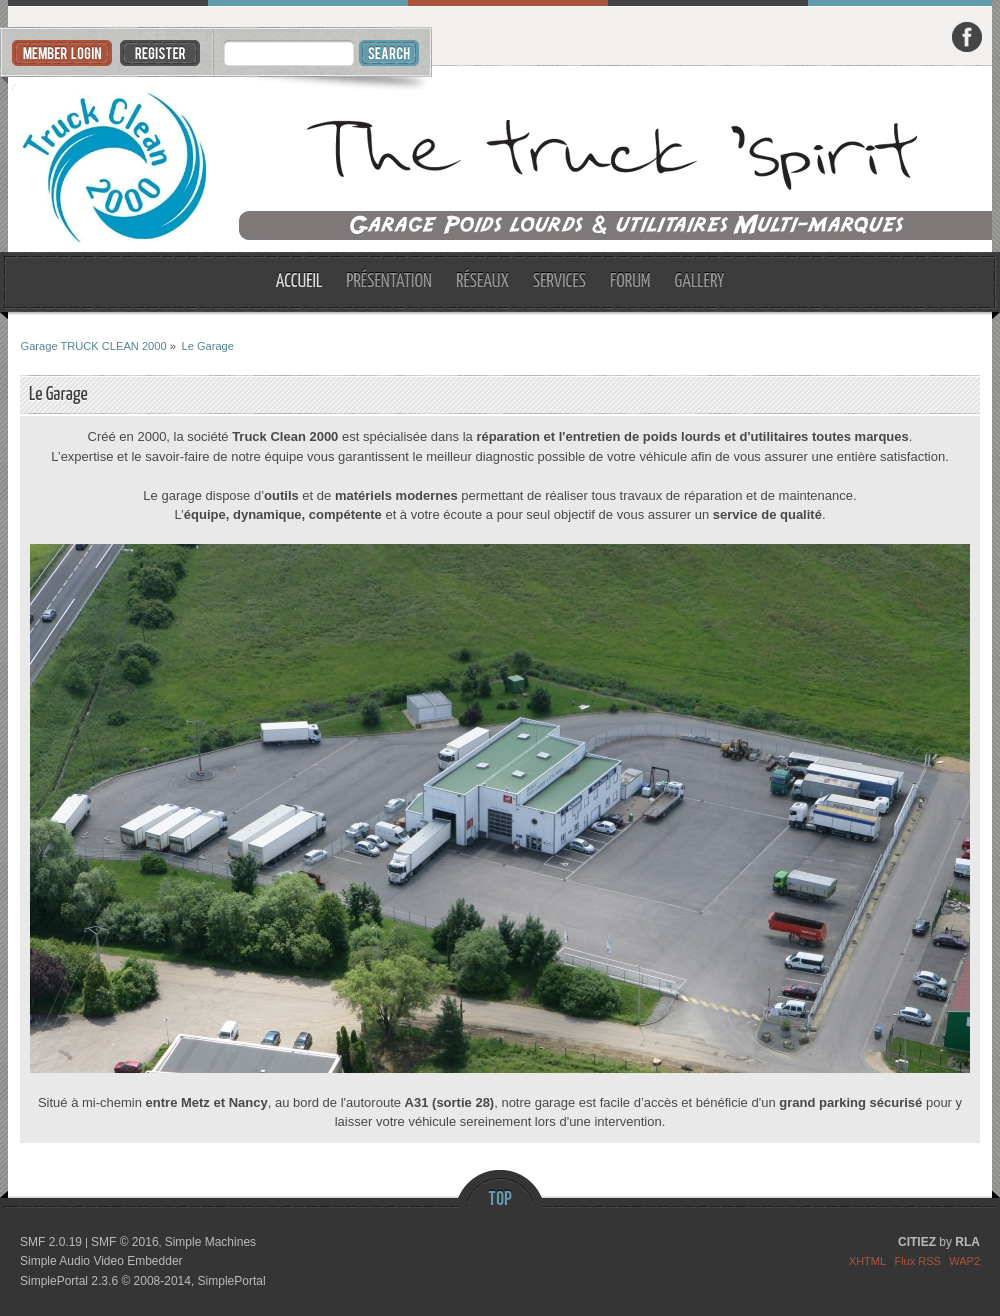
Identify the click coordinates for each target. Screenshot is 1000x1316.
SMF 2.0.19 (51, 1242)
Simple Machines (210, 1242)
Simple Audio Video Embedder (101, 1261)
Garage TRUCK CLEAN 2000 (500, 159)
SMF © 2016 (125, 1242)
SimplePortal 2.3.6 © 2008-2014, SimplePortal (143, 1281)
